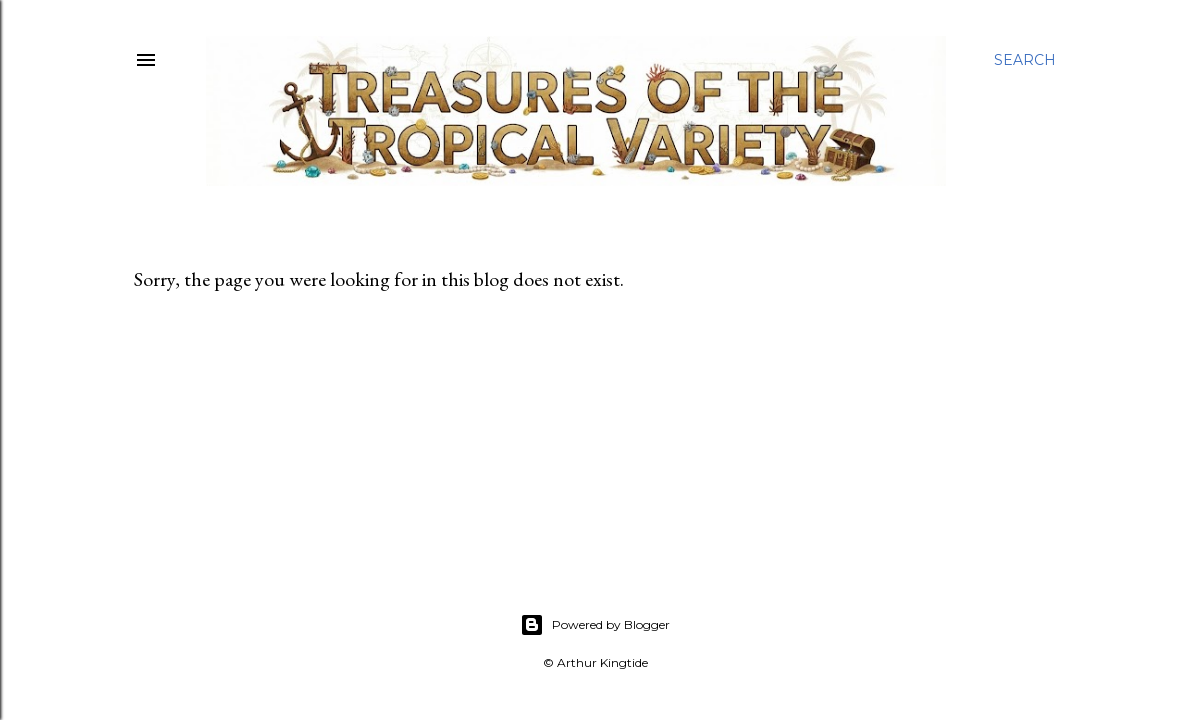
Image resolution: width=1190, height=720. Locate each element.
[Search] (1025, 60)
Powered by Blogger (595, 625)
